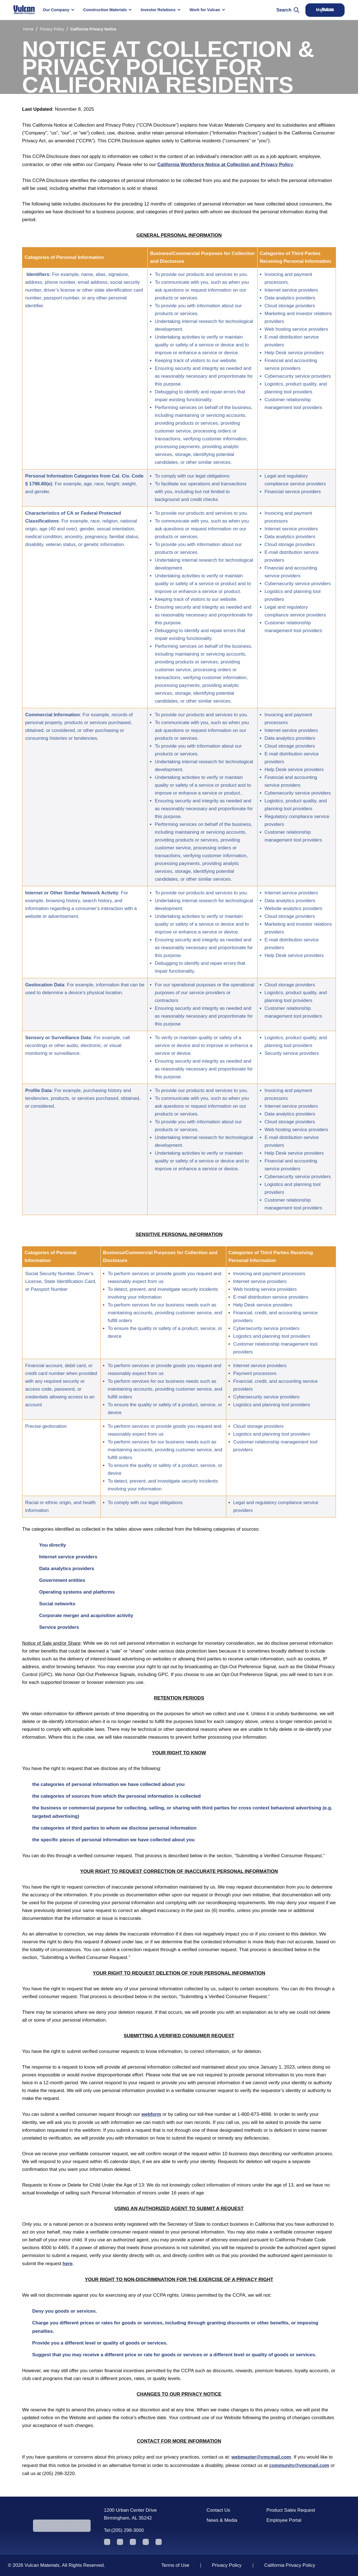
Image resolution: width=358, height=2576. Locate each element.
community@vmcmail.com (299, 2465)
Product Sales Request (291, 2510)
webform (151, 2114)
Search (287, 10)
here (68, 2263)
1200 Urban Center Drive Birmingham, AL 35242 (130, 2514)
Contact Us (218, 2510)
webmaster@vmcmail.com (261, 2457)
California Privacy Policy (289, 2565)
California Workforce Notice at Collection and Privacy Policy (225, 164)
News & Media (222, 2520)
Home (28, 29)
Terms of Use (175, 2565)
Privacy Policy (52, 29)
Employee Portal (284, 2520)
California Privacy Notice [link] (93, 29)
